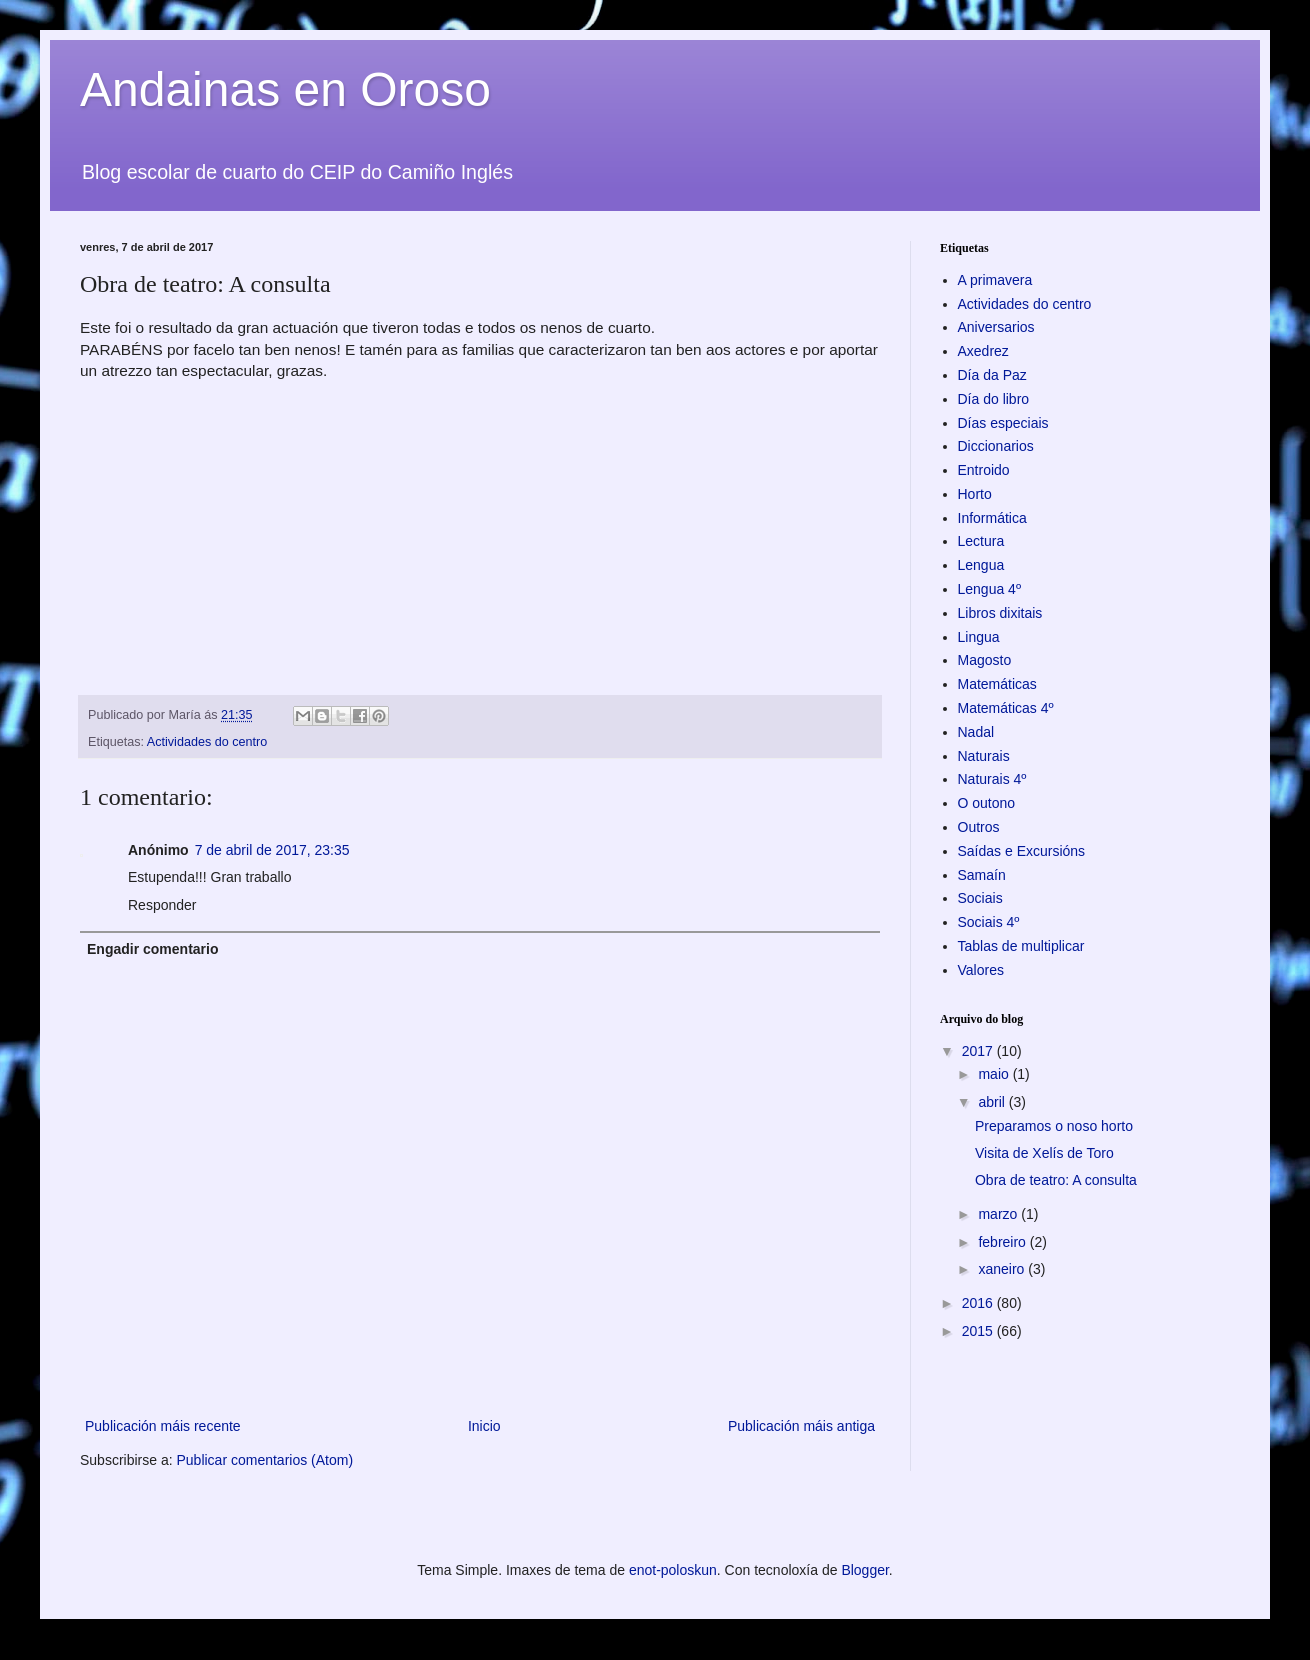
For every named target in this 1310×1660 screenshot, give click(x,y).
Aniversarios (996, 327)
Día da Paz (992, 375)
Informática (992, 518)
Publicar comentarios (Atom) (264, 1460)
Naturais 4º (992, 779)
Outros (979, 827)
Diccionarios (996, 446)
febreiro (1003, 1242)
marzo (999, 1214)
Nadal (976, 732)
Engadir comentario (152, 949)
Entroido (984, 470)
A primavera (995, 280)
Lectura (981, 541)
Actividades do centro (207, 742)
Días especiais (1003, 423)
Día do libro (994, 399)
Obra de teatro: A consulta (1056, 1180)
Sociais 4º (989, 922)
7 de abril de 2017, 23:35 (272, 850)
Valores (981, 970)
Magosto (985, 660)
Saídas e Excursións (1022, 851)
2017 (979, 1051)
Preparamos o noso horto (1054, 1126)
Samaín (982, 875)
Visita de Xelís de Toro (1044, 1153)
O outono (987, 803)
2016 (979, 1303)
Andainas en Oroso (285, 89)
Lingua (979, 637)
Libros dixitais (1000, 613)
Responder (162, 905)
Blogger (864, 1570)
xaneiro (1003, 1269)
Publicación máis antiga (801, 1426)
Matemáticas (997, 684)
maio (995, 1074)
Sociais (980, 898)
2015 (979, 1331)
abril (993, 1102)
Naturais (984, 756)
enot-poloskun (673, 1570)
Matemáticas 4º (1006, 708)
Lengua (981, 565)
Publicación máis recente (163, 1426)
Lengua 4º (990, 589)
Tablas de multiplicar (1021, 946)
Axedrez (983, 351)
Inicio (484, 1426)
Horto (975, 494)
